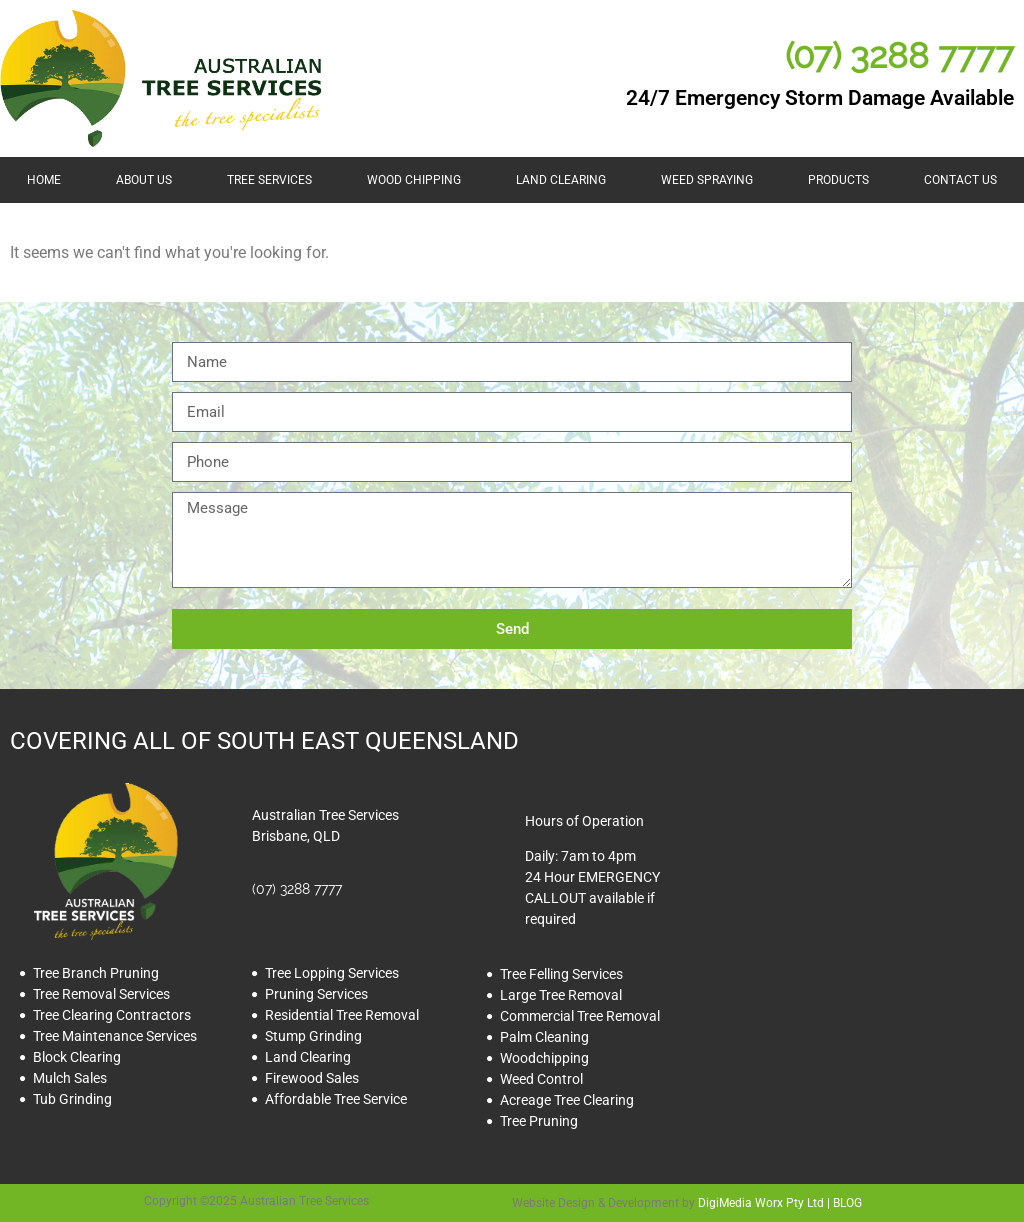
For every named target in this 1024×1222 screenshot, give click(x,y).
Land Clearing (561, 180)
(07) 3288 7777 (899, 55)
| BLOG (843, 1203)
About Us (144, 180)
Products (838, 180)
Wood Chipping (414, 180)
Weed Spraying (707, 180)
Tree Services (269, 180)
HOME (44, 180)
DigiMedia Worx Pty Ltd (761, 1203)
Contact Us (960, 180)
